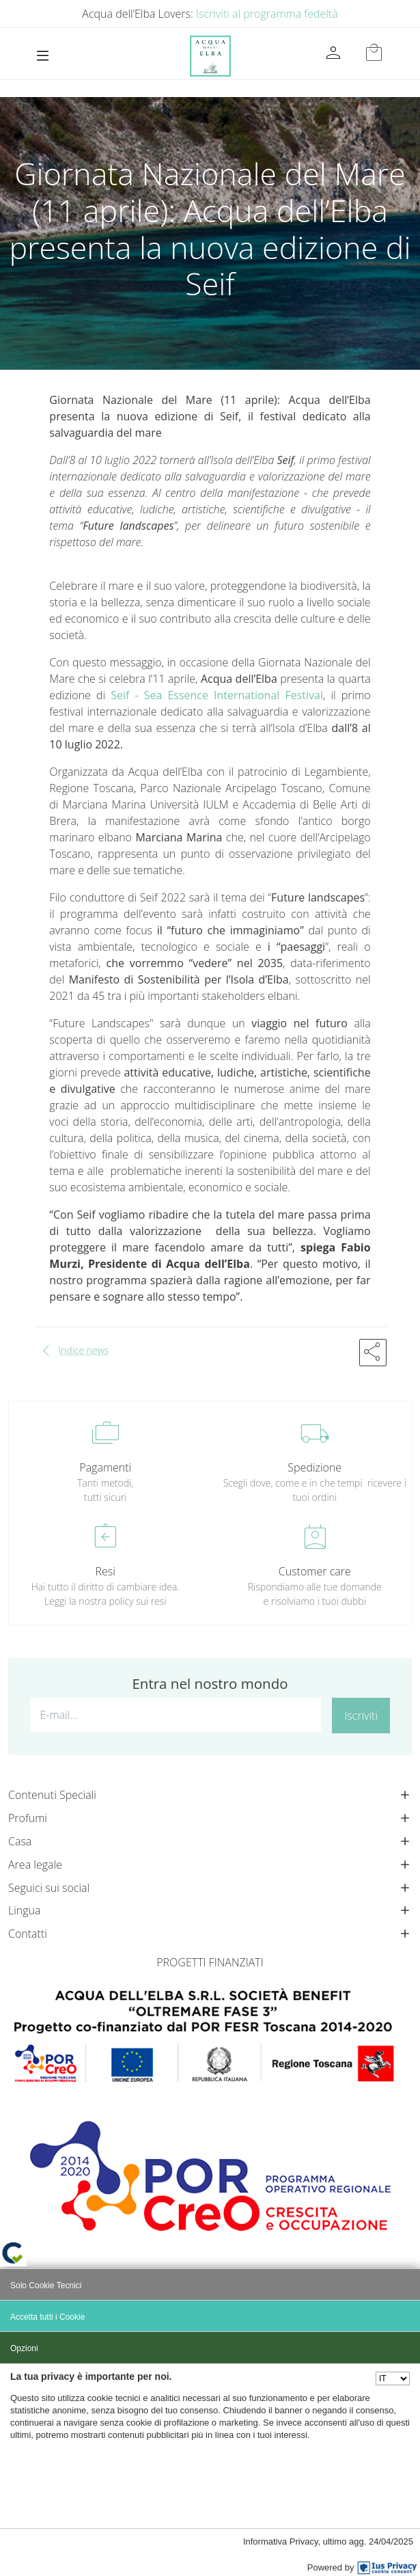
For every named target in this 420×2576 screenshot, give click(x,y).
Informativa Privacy (280, 2541)
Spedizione (314, 1467)
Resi (105, 1571)
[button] (373, 1352)
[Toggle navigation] (42, 56)
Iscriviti (361, 1715)
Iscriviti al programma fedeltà (267, 13)
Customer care (315, 1571)
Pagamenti (105, 1467)
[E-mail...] (175, 1715)
